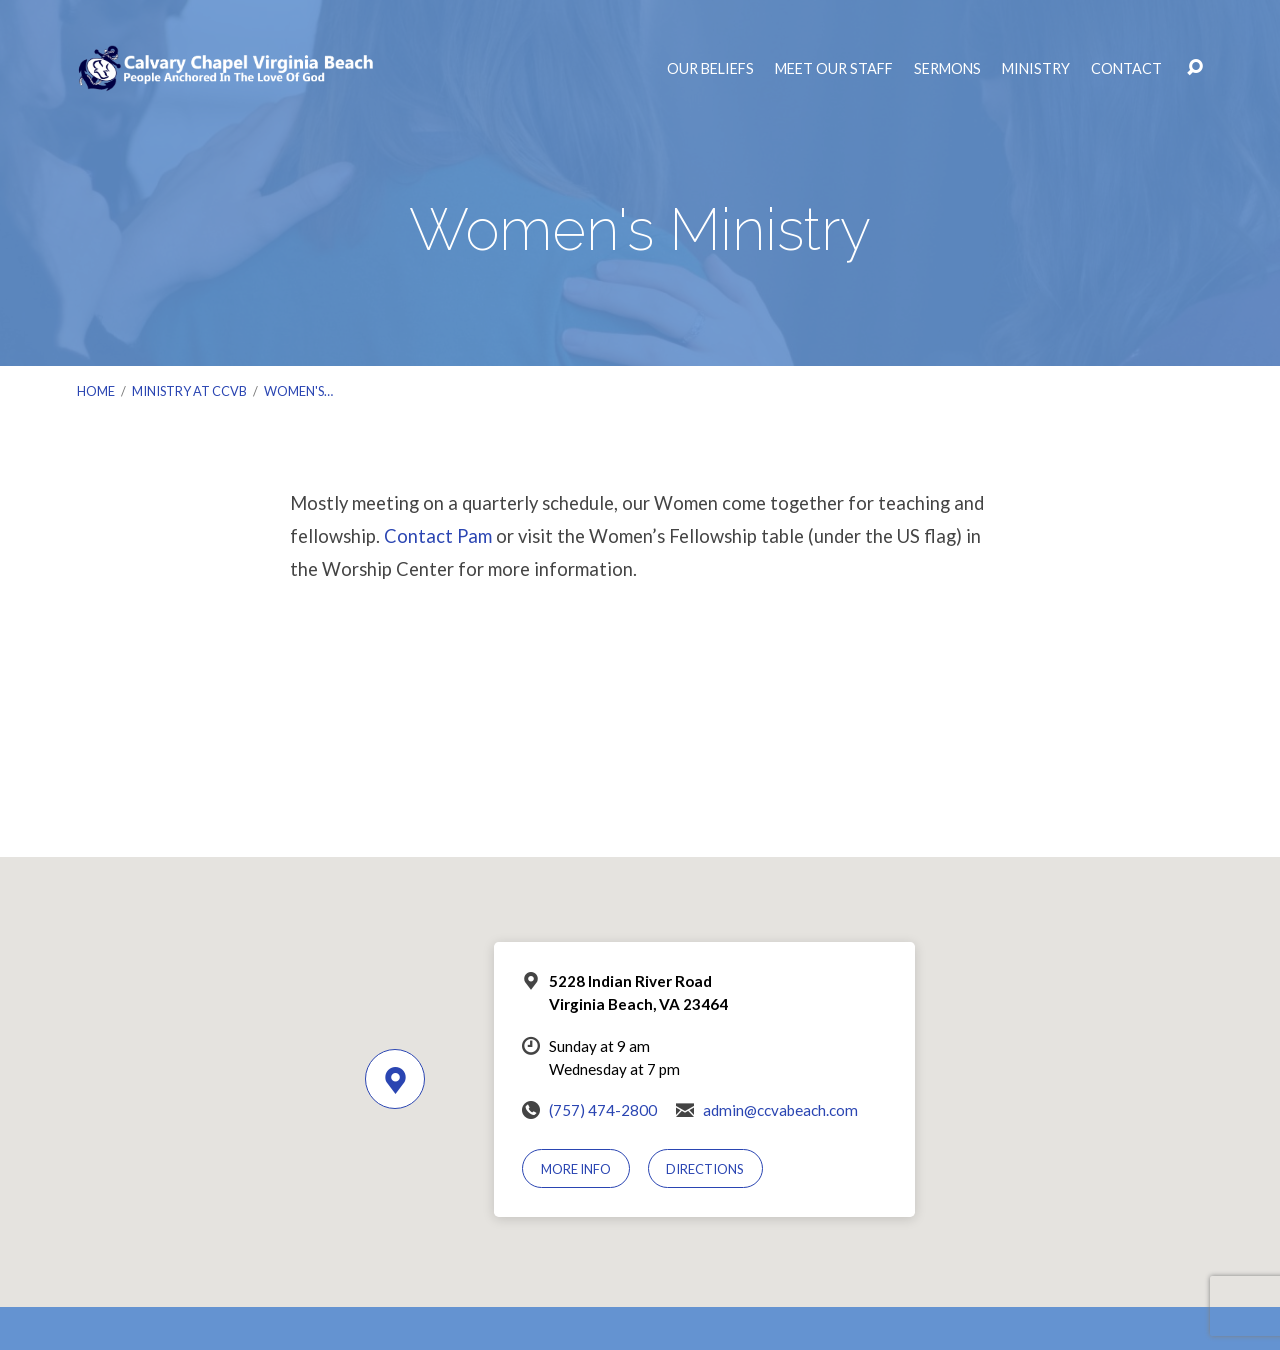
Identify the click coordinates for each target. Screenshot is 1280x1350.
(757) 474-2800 (603, 1110)
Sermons (947, 69)
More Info (576, 1169)
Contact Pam (438, 536)
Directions (705, 1169)
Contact (1126, 69)
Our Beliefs (710, 69)
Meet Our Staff (834, 69)
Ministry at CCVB (189, 391)
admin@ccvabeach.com (780, 1110)
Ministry (1036, 69)
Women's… (298, 391)
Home (96, 391)
